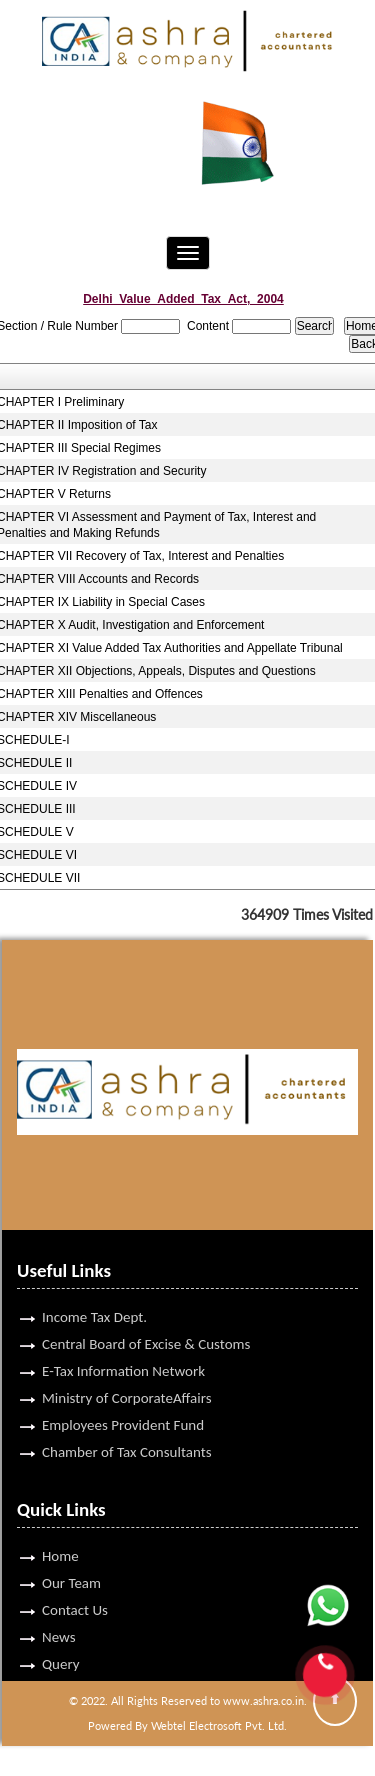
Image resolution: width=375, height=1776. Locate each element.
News (59, 1607)
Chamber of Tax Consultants (127, 1422)
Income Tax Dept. (94, 1287)
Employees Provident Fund (123, 1395)
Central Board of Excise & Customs (146, 1314)
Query (61, 1634)
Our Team (71, 1553)
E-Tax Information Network (123, 1341)
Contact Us (75, 1580)
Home (60, 1526)
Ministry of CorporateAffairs (127, 1368)
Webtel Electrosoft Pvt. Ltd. (219, 1725)
